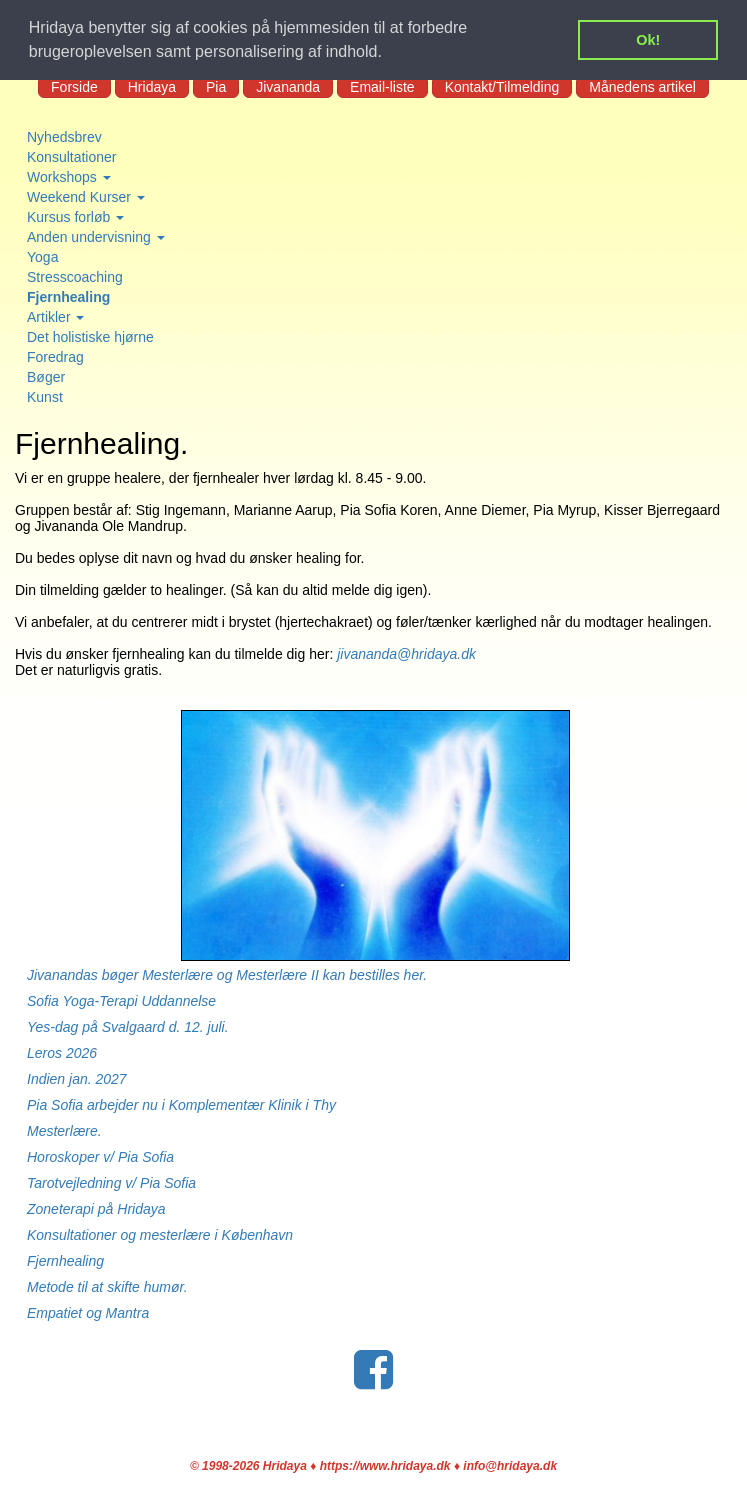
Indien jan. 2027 (77, 1079)
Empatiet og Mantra (88, 1313)
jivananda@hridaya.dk (406, 654)
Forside (74, 87)
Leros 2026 (62, 1053)
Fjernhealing (68, 297)
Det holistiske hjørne (90, 337)
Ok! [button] (648, 40)
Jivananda (288, 87)
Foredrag (55, 357)
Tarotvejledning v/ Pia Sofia (111, 1183)
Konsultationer (72, 157)
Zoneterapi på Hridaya (96, 1209)
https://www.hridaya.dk (385, 1466)
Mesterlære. (64, 1131)
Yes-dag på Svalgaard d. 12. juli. (128, 1027)
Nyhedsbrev (64, 137)
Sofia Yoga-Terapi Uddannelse (121, 1001)
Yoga (42, 257)
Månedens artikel (642, 87)
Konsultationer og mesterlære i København (160, 1235)
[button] (389, 54)
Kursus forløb (75, 217)
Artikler (55, 317)
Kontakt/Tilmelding (502, 87)
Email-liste (382, 87)
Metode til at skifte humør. (107, 1287)
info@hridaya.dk (510, 1466)
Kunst (45, 397)
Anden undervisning (96, 237)
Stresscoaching (75, 277)
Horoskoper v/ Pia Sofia (100, 1157)
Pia (216, 87)
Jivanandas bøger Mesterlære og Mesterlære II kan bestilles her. (237, 975)
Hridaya (152, 87)
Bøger (46, 377)
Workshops (69, 177)
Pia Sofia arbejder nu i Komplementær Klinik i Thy (181, 1105)
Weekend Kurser (86, 197)
